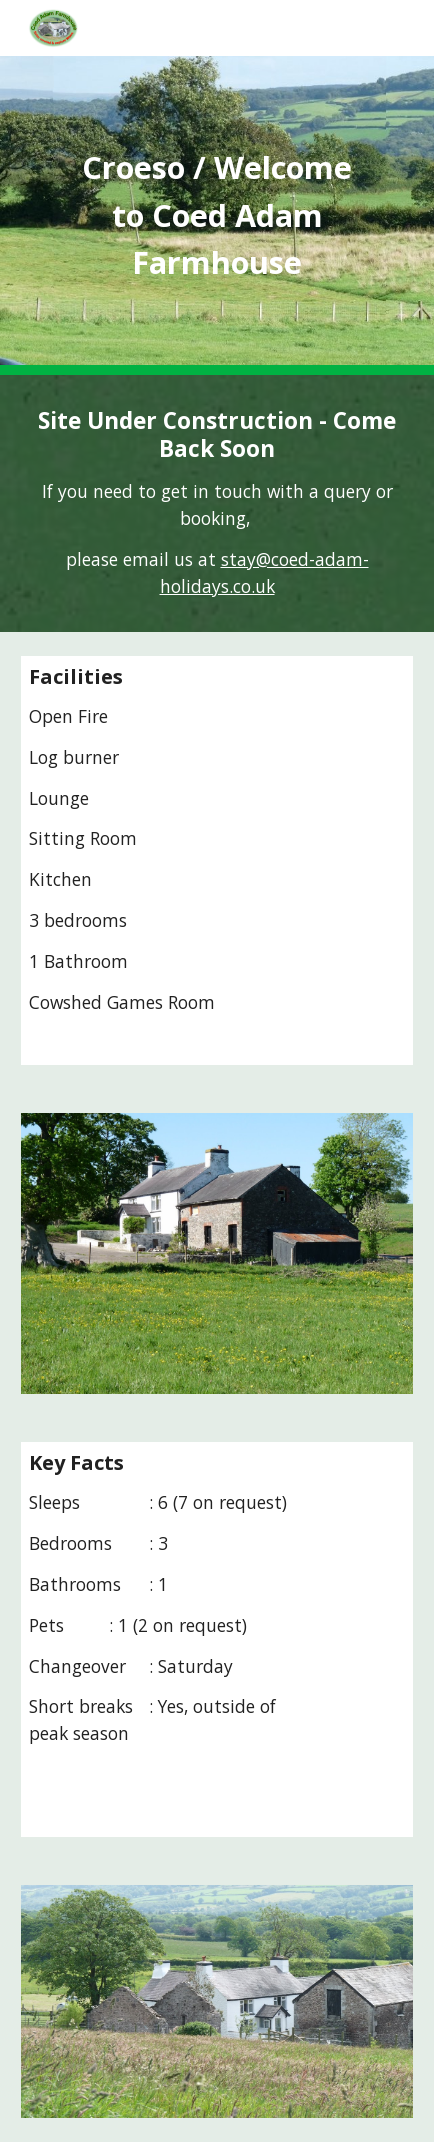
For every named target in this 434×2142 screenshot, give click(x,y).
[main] (217, 215)
